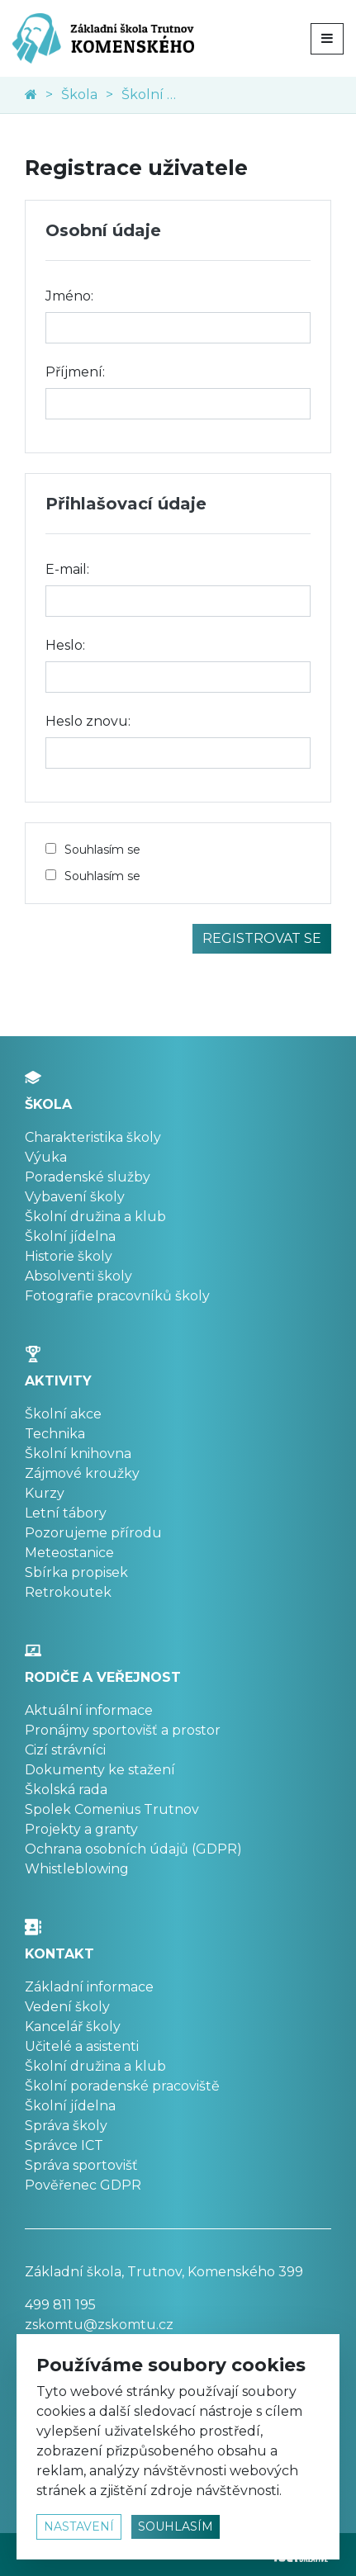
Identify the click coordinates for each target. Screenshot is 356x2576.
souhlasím (175, 2526)
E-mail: (67, 569)
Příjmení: (75, 372)
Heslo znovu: (88, 721)
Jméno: (69, 296)
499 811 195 (60, 2305)
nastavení (79, 2526)
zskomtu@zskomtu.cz (99, 2324)
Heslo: (65, 645)
